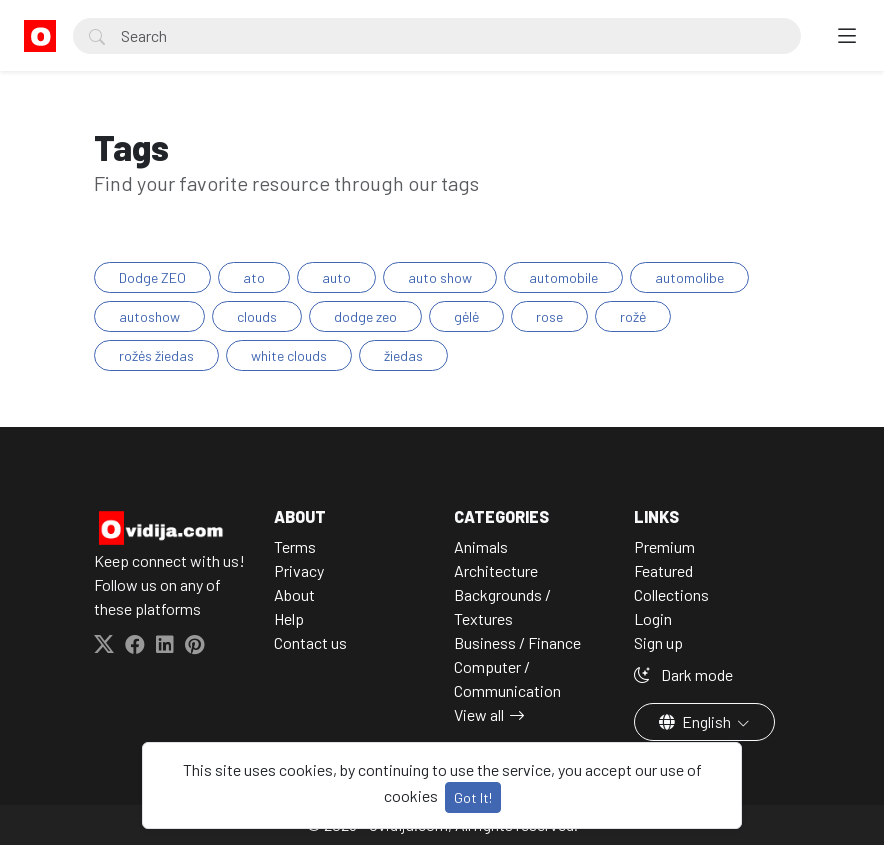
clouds (257, 316)
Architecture (496, 570)
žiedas (403, 355)
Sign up (658, 642)
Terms (295, 546)
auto (336, 277)
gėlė (466, 316)
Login (653, 618)
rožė (633, 316)
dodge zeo (365, 316)
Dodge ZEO (152, 277)
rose (549, 316)
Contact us (310, 642)
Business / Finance (517, 642)
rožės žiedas (156, 355)
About (294, 594)
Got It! (473, 797)
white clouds (289, 355)
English (696, 721)
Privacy (299, 570)
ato (254, 277)
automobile (563, 277)
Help (289, 618)
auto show (440, 277)
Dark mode (683, 674)
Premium (664, 546)
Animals (481, 546)
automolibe (689, 277)
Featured (663, 570)
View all (479, 714)
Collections (671, 594)
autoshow (149, 316)
